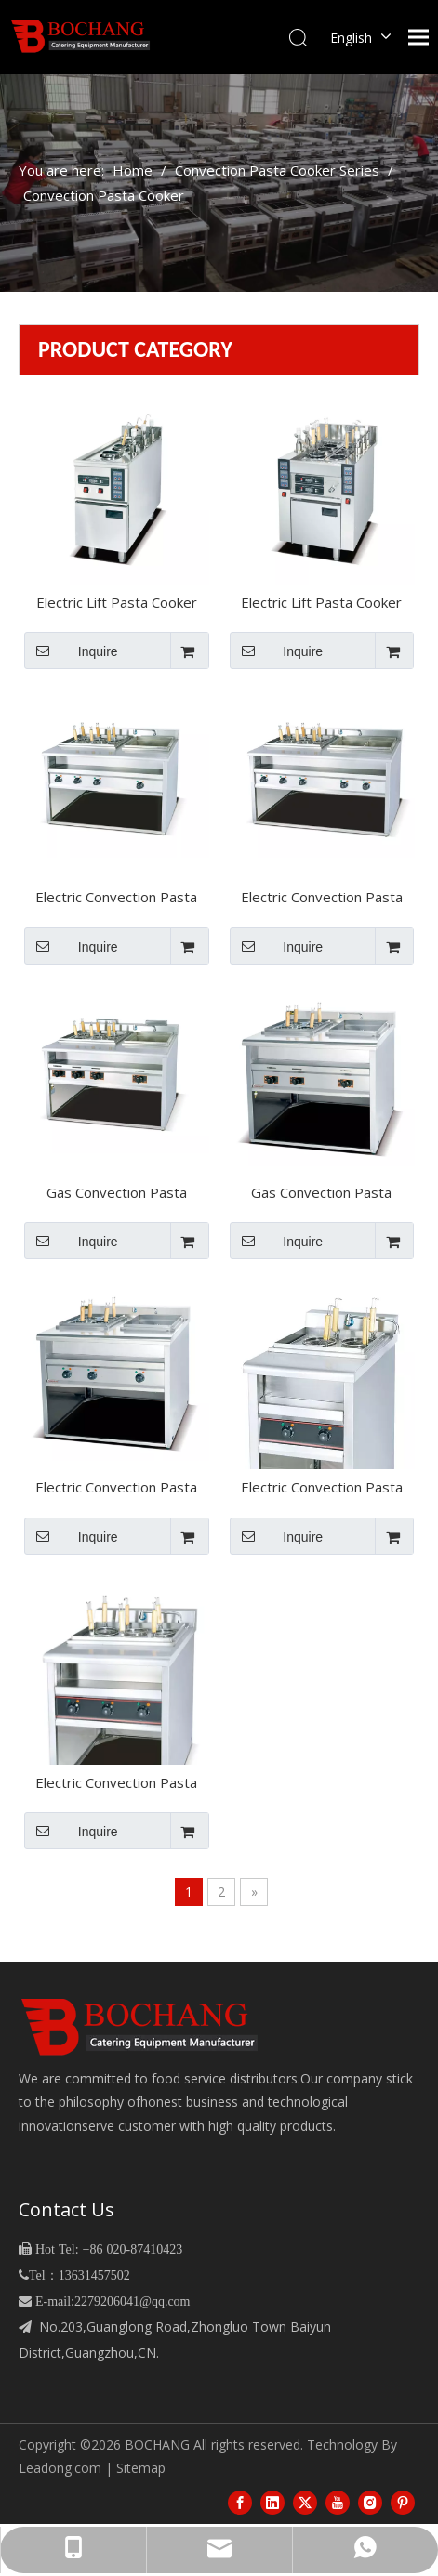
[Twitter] (305, 2502)
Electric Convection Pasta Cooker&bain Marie (116, 1489)
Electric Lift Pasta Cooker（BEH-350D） (116, 604)
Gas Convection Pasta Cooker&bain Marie (321, 1194)
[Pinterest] (403, 2502)
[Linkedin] (272, 2502)
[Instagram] (370, 2502)
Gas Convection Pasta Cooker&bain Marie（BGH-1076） (117, 1194)
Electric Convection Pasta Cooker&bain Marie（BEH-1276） (321, 898)
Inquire (71, 650)
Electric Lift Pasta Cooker (321, 602)
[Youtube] (337, 2502)
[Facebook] (240, 2502)
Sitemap (141, 2468)
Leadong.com (60, 2468)
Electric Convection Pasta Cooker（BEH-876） (116, 1784)
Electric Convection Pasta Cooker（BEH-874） (322, 1489)
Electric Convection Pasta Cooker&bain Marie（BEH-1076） (117, 898)
